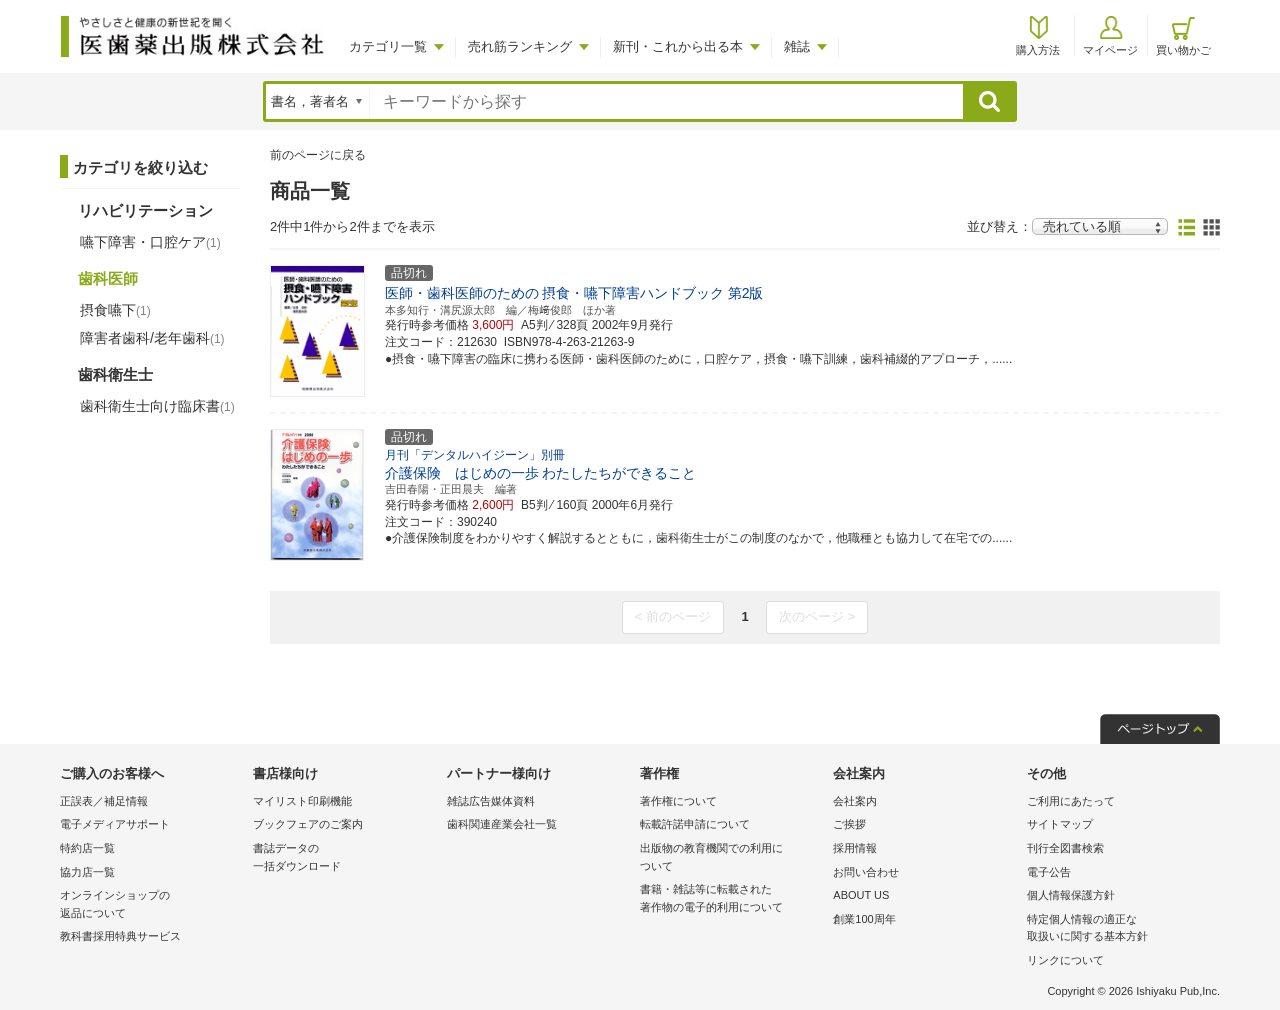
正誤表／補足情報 (104, 801)
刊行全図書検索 (1065, 848)
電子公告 (1049, 872)
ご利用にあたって (1071, 801)
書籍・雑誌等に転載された (731, 899)
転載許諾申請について (695, 824)
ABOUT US (861, 895)
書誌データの (344, 858)
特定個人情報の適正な (1118, 929)
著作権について (678, 801)
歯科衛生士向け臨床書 (157, 406)
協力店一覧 (87, 872)
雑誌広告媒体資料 (491, 801)
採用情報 (855, 848)
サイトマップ (1060, 824)
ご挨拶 (849, 824)
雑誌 (797, 46)
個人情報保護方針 (1071, 895)
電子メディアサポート (115, 824)
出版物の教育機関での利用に (731, 858)
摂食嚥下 (115, 310)
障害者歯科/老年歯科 (152, 338)
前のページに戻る (318, 155)
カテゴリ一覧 (388, 46)
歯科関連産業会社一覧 (502, 824)
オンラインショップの (151, 905)
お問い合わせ (866, 872)
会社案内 (855, 801)
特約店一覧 (87, 848)
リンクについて (1065, 960)
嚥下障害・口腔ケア (150, 242)
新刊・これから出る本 (678, 46)
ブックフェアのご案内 (308, 824)
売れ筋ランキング (520, 46)
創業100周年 (864, 919)
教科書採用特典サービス (120, 936)
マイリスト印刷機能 (302, 801)
